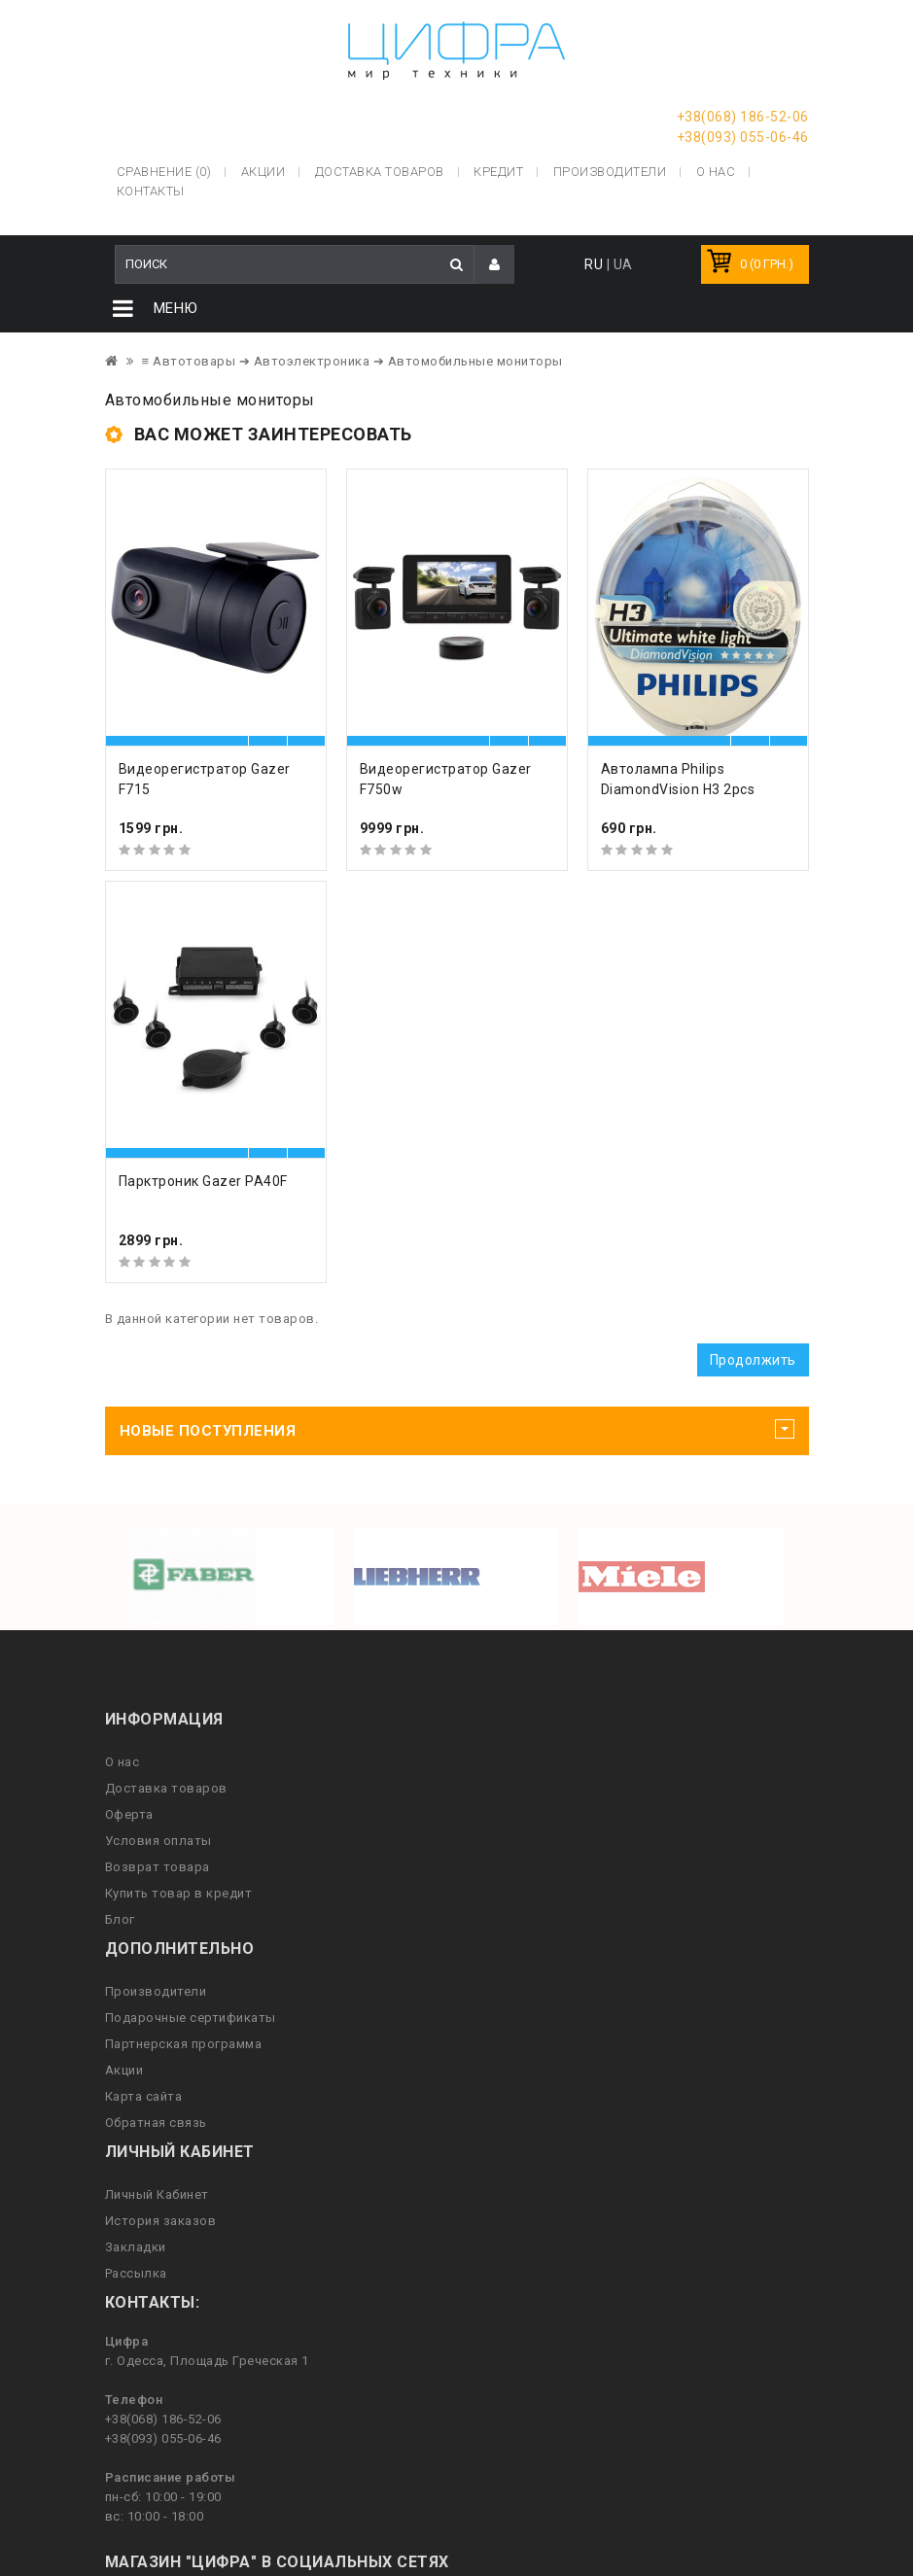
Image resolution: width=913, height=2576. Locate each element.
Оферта (129, 1817)
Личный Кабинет (157, 2197)
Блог (120, 1922)
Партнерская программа (184, 2046)
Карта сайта (144, 2099)
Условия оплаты (158, 1843)
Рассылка (136, 2276)
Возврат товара (157, 1869)
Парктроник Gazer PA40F (203, 1184)
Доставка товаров (166, 1791)
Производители (610, 169)
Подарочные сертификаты (190, 2020)
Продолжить (753, 1363)
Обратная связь (156, 2125)
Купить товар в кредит (179, 1896)
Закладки (135, 2250)
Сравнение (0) (164, 169)
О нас (122, 1765)
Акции (124, 2073)
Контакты (151, 189)
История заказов (161, 2223)
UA (623, 267)
